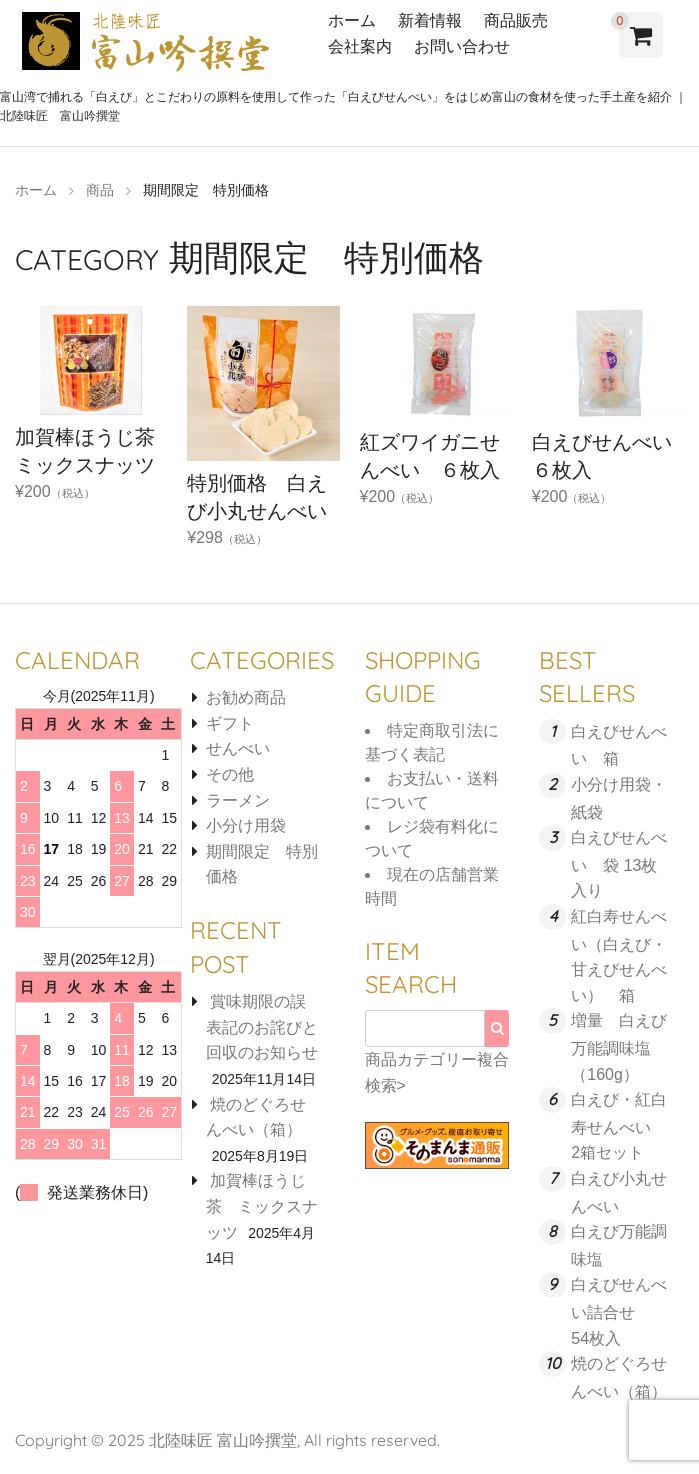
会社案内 (360, 46)
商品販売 (516, 20)
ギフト (230, 723)
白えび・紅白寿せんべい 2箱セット (619, 1126)
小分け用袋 (246, 825)
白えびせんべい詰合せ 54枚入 (619, 1311)
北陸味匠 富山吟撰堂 (223, 1440)
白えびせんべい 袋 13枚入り (619, 864)
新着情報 (430, 20)
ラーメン (238, 800)
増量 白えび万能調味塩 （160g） (619, 1047)
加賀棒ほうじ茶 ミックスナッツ (262, 1206)
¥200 (91, 425)
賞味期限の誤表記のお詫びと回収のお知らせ (262, 1027)
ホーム (352, 20)
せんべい (238, 748)
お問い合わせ (462, 46)
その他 (230, 774)
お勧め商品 (246, 697)
